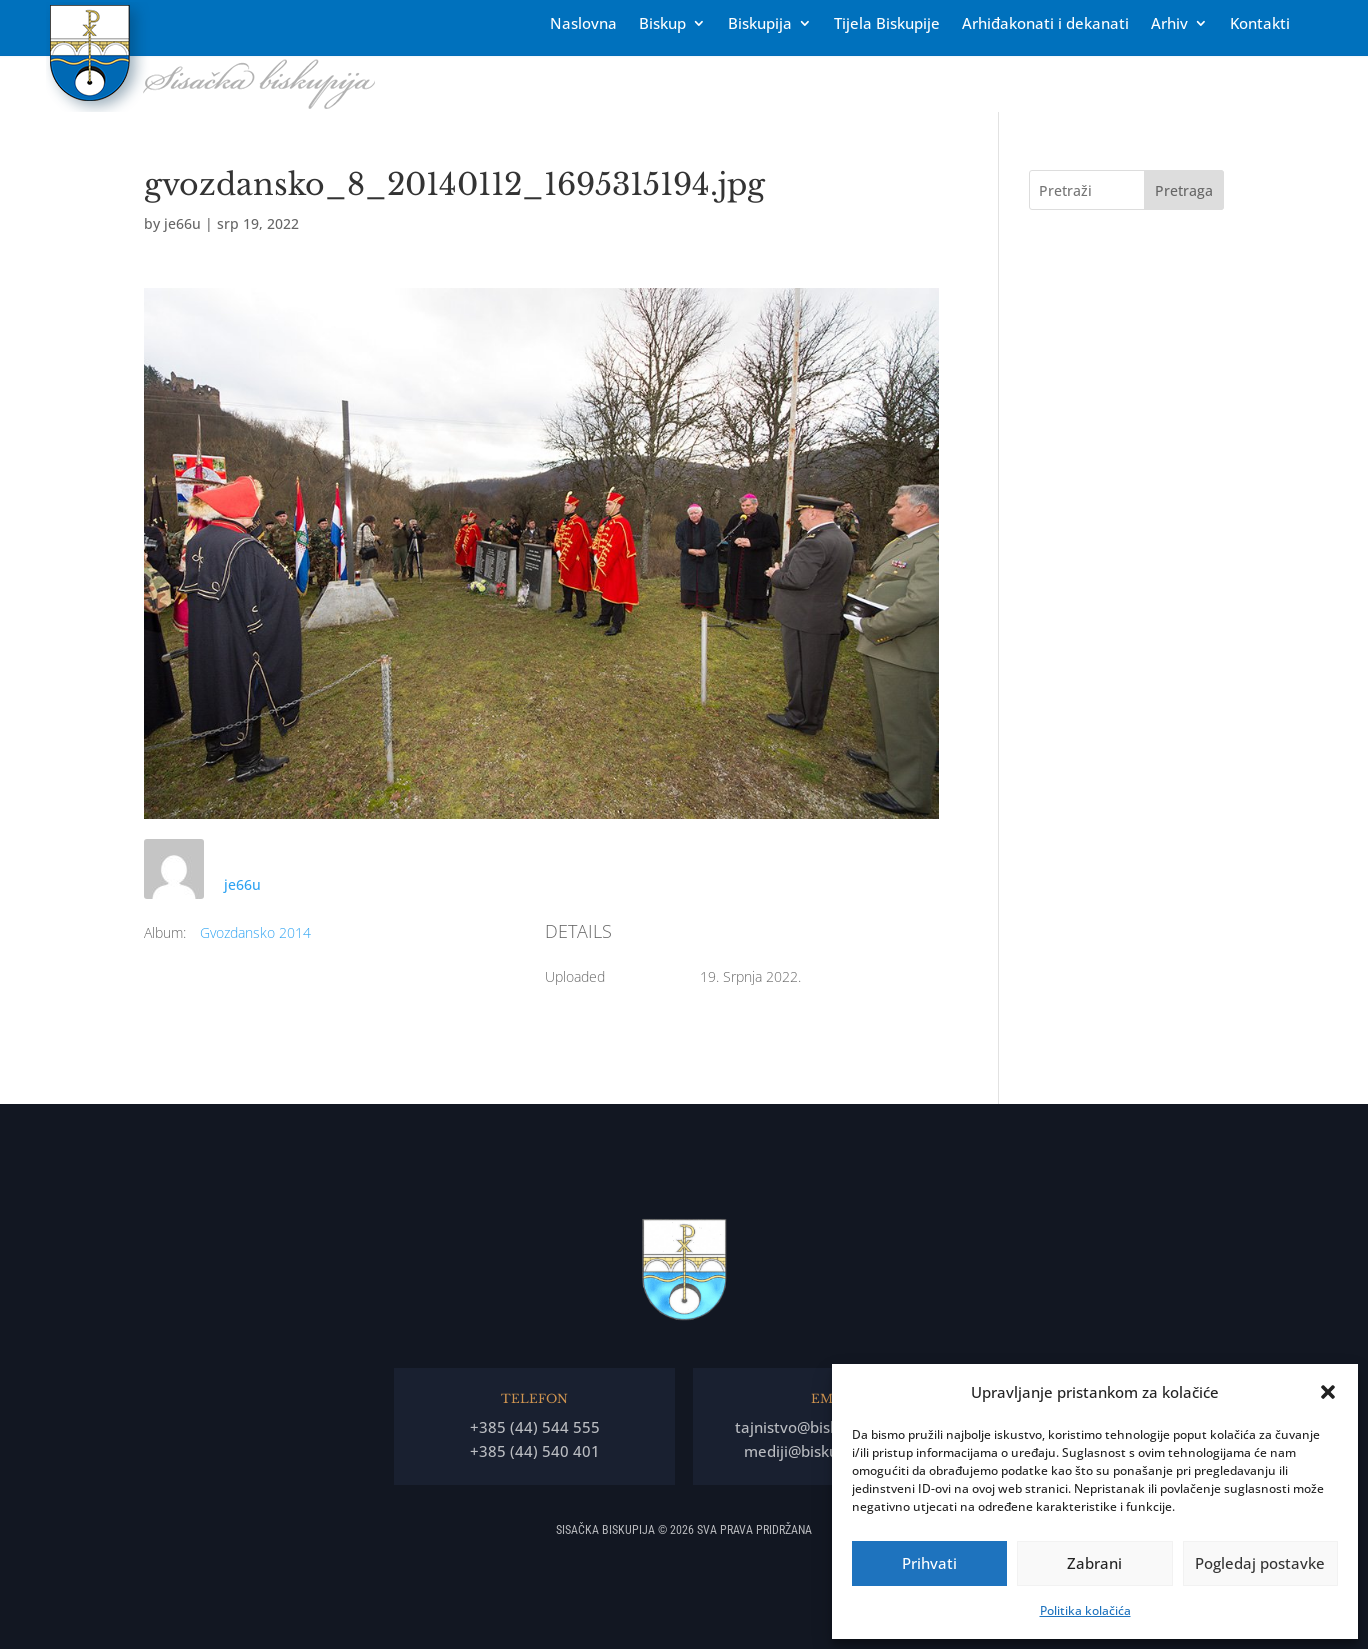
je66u (182, 223)
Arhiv (1169, 24)
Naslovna (583, 24)
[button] (1328, 1392)
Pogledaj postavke (1260, 1563)
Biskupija (760, 24)
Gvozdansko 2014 (255, 932)
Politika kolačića (1085, 1610)
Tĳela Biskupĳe (887, 24)
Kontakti (1260, 24)
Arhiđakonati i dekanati (1045, 24)
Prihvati (929, 1563)
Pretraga (1184, 190)
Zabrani (1094, 1563)
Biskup (662, 24)
